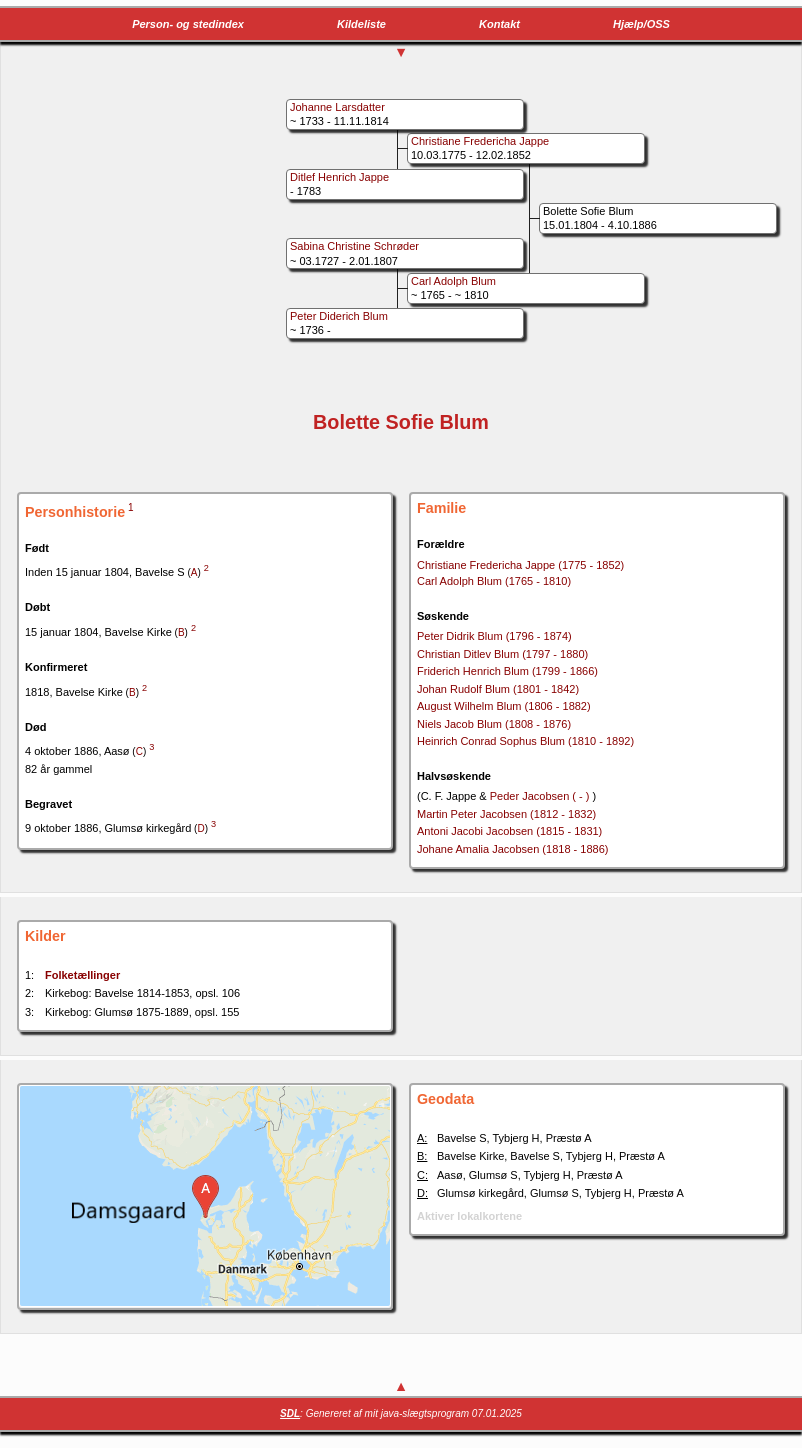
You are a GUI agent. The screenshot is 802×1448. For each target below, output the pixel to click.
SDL (290, 1413)
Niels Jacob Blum (494, 724)
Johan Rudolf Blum (498, 689)
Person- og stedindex (188, 24)
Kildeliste (361, 24)
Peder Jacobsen (541, 796)
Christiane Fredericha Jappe (520, 565)
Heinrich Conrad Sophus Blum (525, 741)
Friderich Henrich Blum (507, 671)
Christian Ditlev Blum (502, 654)
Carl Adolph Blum (494, 581)
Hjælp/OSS (641, 24)
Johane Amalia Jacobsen (512, 849)
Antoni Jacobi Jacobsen (509, 831)
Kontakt (499, 24)
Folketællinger (82, 975)
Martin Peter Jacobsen (506, 814)
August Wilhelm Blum (504, 706)
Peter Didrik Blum (494, 636)
